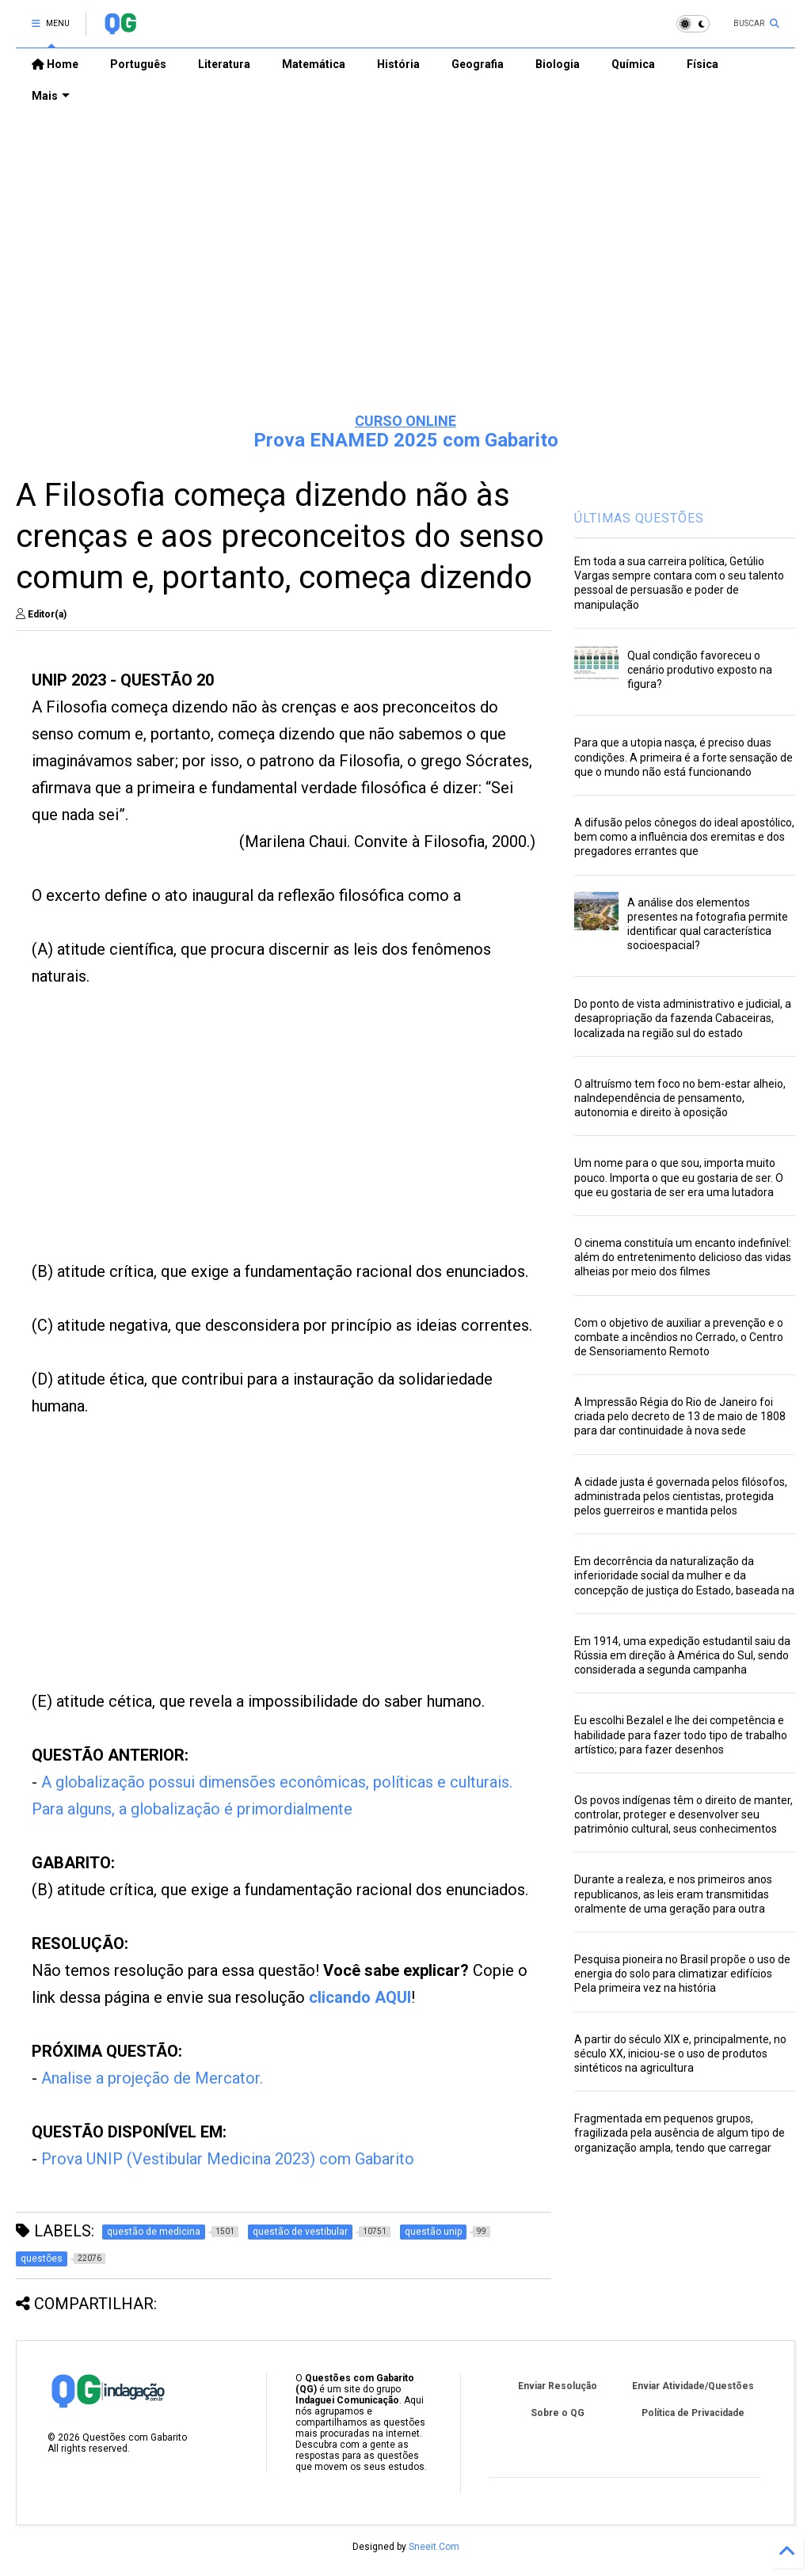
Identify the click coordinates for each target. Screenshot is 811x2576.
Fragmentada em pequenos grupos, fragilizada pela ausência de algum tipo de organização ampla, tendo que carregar (679, 2132)
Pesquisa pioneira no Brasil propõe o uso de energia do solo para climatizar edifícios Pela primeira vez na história (682, 1973)
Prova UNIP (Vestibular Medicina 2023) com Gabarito (227, 2158)
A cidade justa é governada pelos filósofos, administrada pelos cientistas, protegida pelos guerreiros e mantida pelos (680, 1496)
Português (138, 64)
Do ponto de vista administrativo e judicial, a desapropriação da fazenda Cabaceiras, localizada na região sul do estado (682, 1018)
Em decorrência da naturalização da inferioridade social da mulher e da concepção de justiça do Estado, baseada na (684, 1575)
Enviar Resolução (557, 2386)
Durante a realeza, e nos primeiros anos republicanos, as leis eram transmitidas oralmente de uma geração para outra (673, 1893)
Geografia (477, 64)
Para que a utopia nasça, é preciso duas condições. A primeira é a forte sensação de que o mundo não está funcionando (683, 756)
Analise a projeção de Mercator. (152, 2078)
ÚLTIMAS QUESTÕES (639, 518)
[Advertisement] (405, 278)
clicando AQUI (360, 1997)
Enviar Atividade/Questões (693, 2386)
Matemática (313, 64)
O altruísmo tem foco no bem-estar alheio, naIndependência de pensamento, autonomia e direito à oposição (680, 1098)
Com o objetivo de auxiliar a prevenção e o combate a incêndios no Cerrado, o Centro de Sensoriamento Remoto (678, 1337)
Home (55, 64)
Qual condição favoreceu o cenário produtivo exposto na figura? (699, 669)
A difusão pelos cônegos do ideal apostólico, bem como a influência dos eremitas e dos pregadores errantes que (684, 836)
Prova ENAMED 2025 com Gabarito (405, 440)
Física (702, 64)
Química (633, 64)
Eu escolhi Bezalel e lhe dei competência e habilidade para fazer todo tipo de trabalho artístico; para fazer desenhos (680, 1734)
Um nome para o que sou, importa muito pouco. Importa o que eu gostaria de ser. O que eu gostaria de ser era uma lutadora (678, 1177)
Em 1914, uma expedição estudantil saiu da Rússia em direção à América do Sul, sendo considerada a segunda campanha (682, 1655)
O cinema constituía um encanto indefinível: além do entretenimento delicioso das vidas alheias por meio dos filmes (682, 1257)
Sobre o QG (557, 2412)
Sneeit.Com (434, 2546)
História (398, 64)
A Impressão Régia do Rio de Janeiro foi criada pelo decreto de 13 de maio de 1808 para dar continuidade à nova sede (680, 1416)
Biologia (557, 64)
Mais (51, 95)
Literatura (224, 64)
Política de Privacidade (693, 2412)
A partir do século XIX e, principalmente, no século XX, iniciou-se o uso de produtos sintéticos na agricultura (680, 2053)
